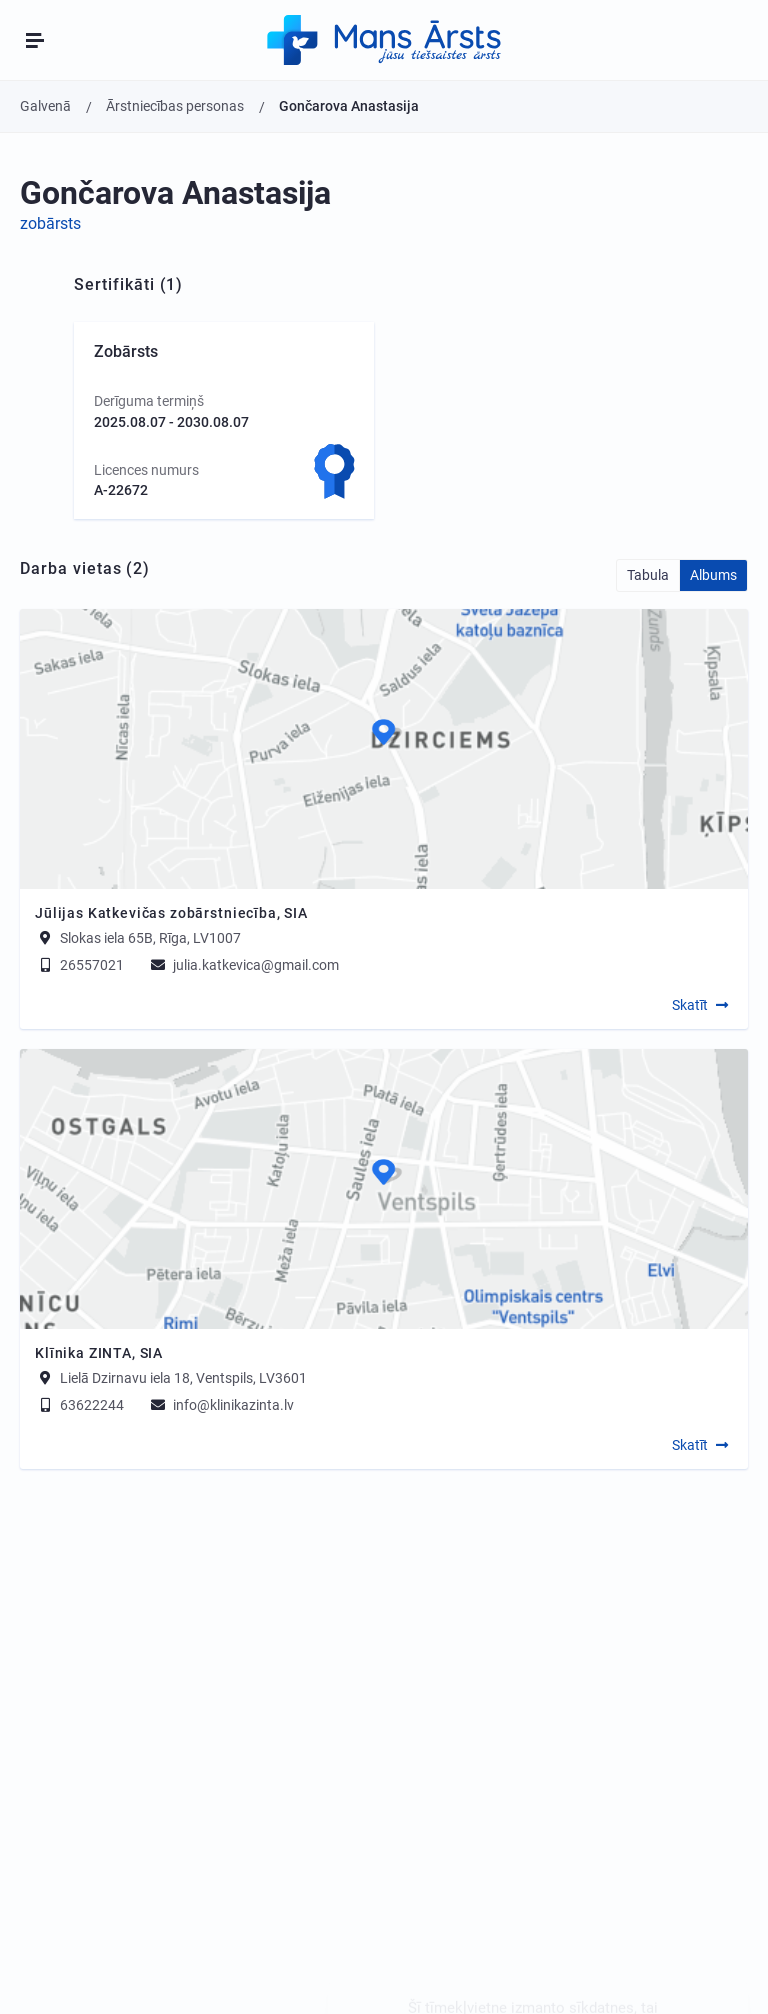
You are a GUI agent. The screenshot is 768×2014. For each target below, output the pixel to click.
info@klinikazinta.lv (221, 1405)
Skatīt (690, 1005)
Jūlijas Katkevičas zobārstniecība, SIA (171, 913)
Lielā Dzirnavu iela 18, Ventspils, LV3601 (183, 1378)
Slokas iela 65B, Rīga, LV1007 (150, 938)
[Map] (384, 749)
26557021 (79, 965)
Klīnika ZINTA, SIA (99, 1353)
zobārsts (50, 223)
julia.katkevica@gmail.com (243, 965)
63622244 (79, 1405)
